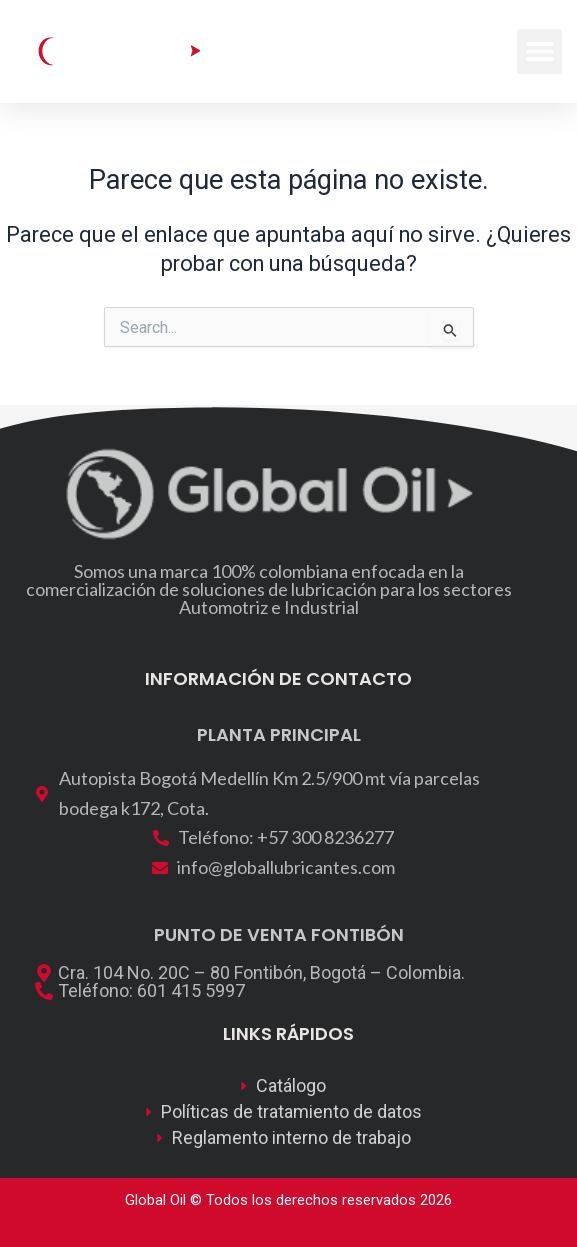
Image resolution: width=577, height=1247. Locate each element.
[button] (539, 51)
